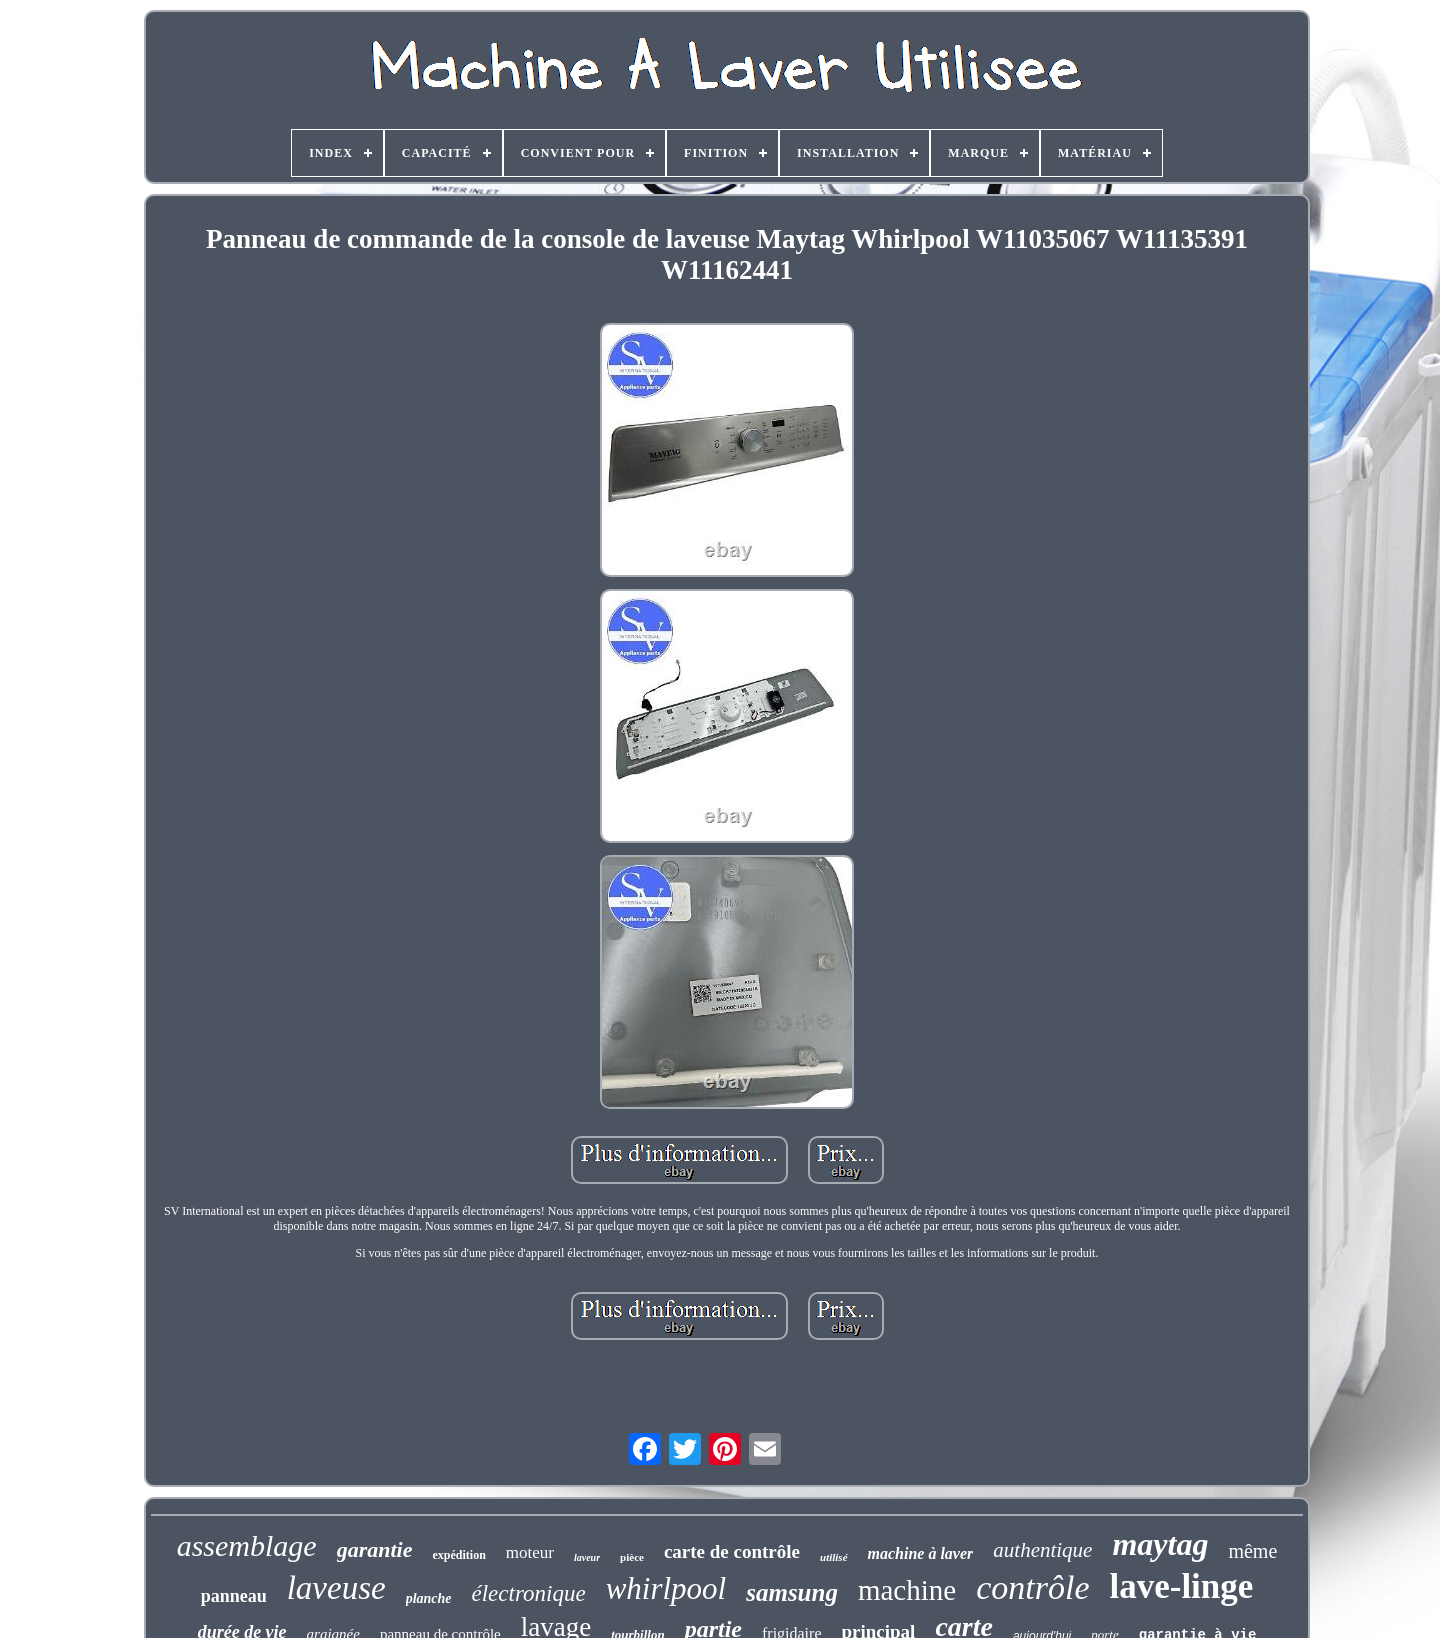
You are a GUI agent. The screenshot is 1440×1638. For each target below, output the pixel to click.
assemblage (247, 1545)
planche (429, 1598)
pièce (632, 1557)
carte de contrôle (732, 1551)
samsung (792, 1592)
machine (907, 1590)
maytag (1160, 1544)
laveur (587, 1557)
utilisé (834, 1557)
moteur (530, 1552)
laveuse (336, 1588)
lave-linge (1181, 1586)
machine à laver (921, 1553)
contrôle (1032, 1587)
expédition (458, 1555)
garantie (375, 1549)
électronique (529, 1593)
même (1252, 1551)
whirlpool (666, 1588)
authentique (1042, 1550)
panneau (234, 1596)
